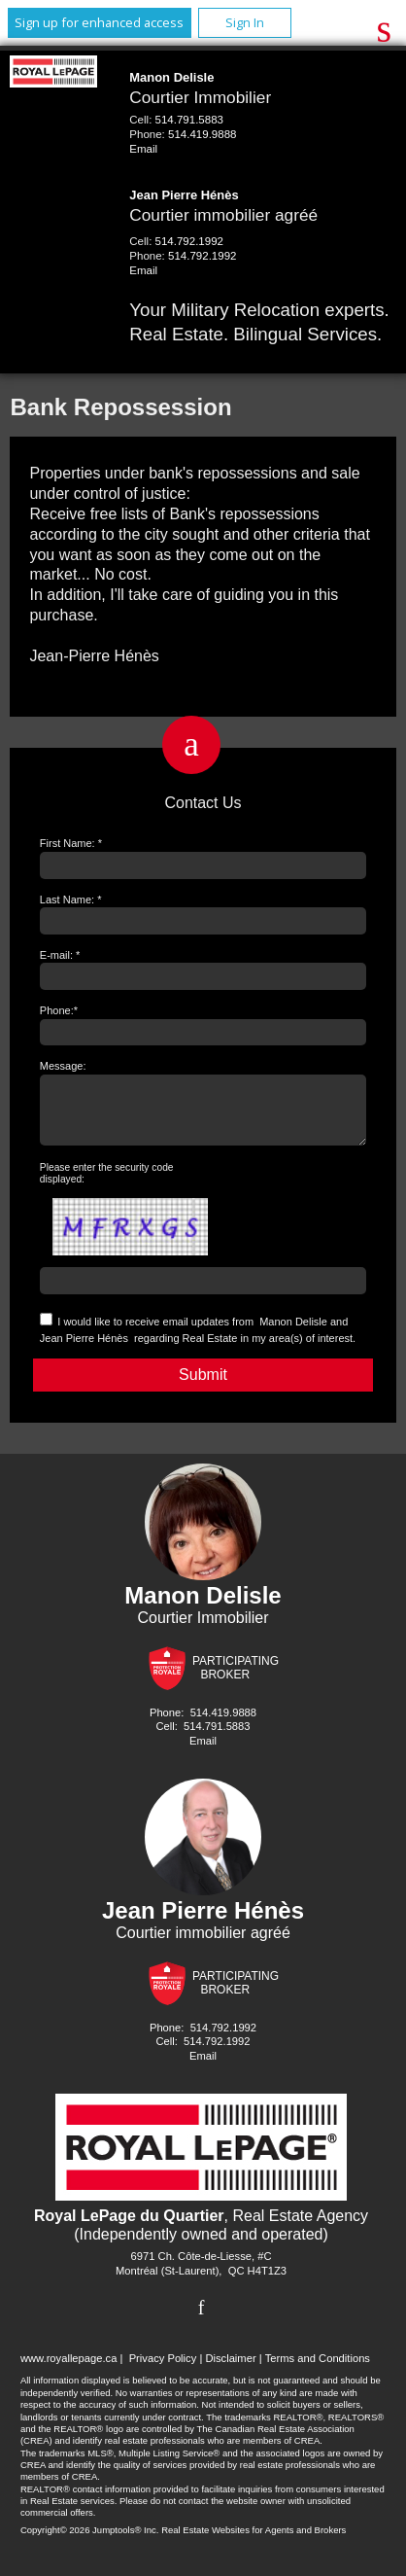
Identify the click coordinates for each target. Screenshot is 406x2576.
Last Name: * (71, 899)
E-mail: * (60, 955)
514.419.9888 (202, 134)
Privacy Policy (163, 2370)
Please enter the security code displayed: (107, 1185)
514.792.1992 (189, 241)
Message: (63, 1066)
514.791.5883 (189, 119)
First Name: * (71, 843)
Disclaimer (230, 2370)
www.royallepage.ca (69, 2370)
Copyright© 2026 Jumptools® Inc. (89, 2541)
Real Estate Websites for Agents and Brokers (253, 2541)
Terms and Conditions (317, 2370)
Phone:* (59, 1010)
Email (143, 149)
